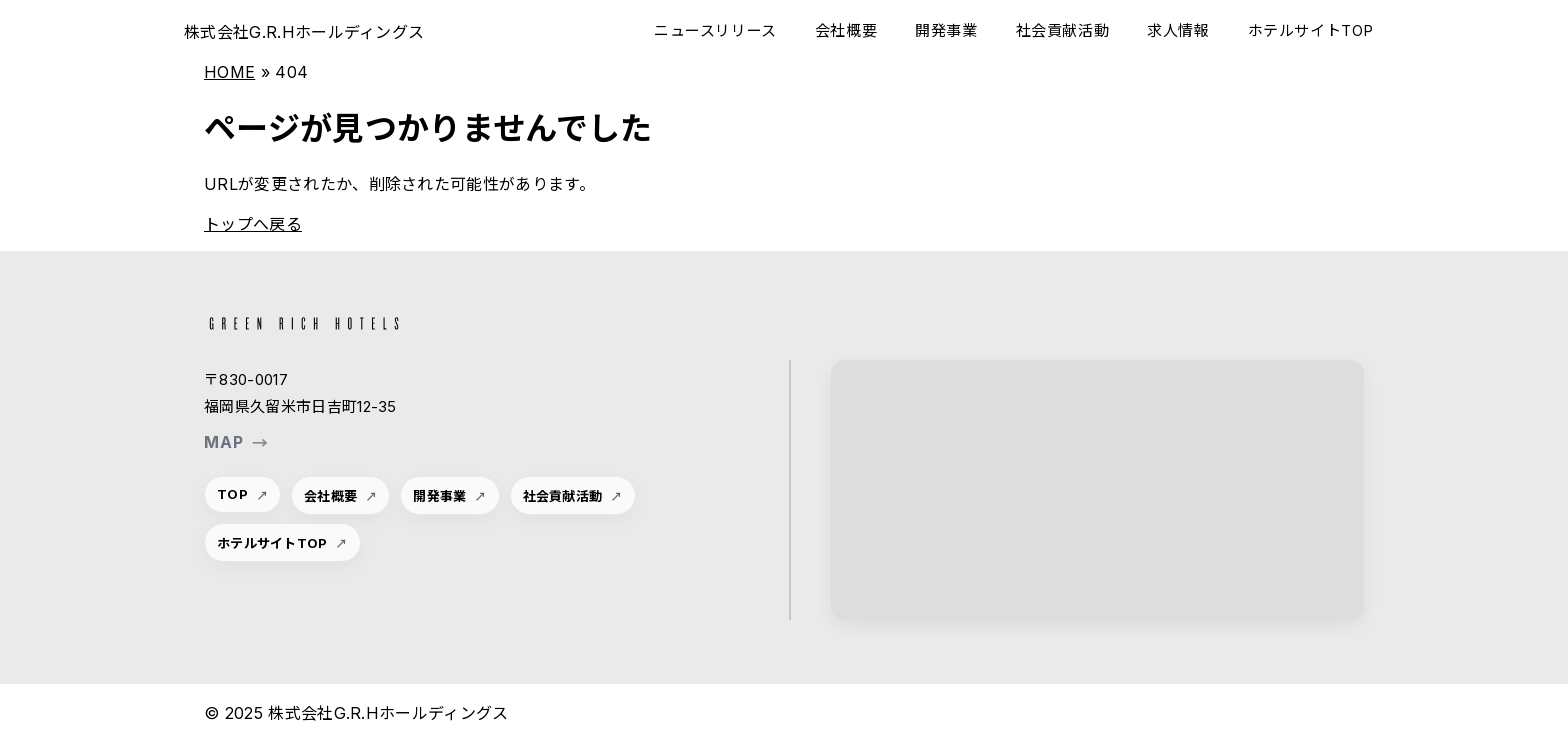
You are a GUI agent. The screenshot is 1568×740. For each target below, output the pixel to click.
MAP (236, 442)
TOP (232, 494)
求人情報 (1178, 30)
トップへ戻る (253, 224)
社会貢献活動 (1063, 30)
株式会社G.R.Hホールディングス (304, 32)
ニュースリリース (715, 30)
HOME (229, 72)
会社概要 (846, 30)
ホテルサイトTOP (1311, 30)
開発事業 (946, 30)
